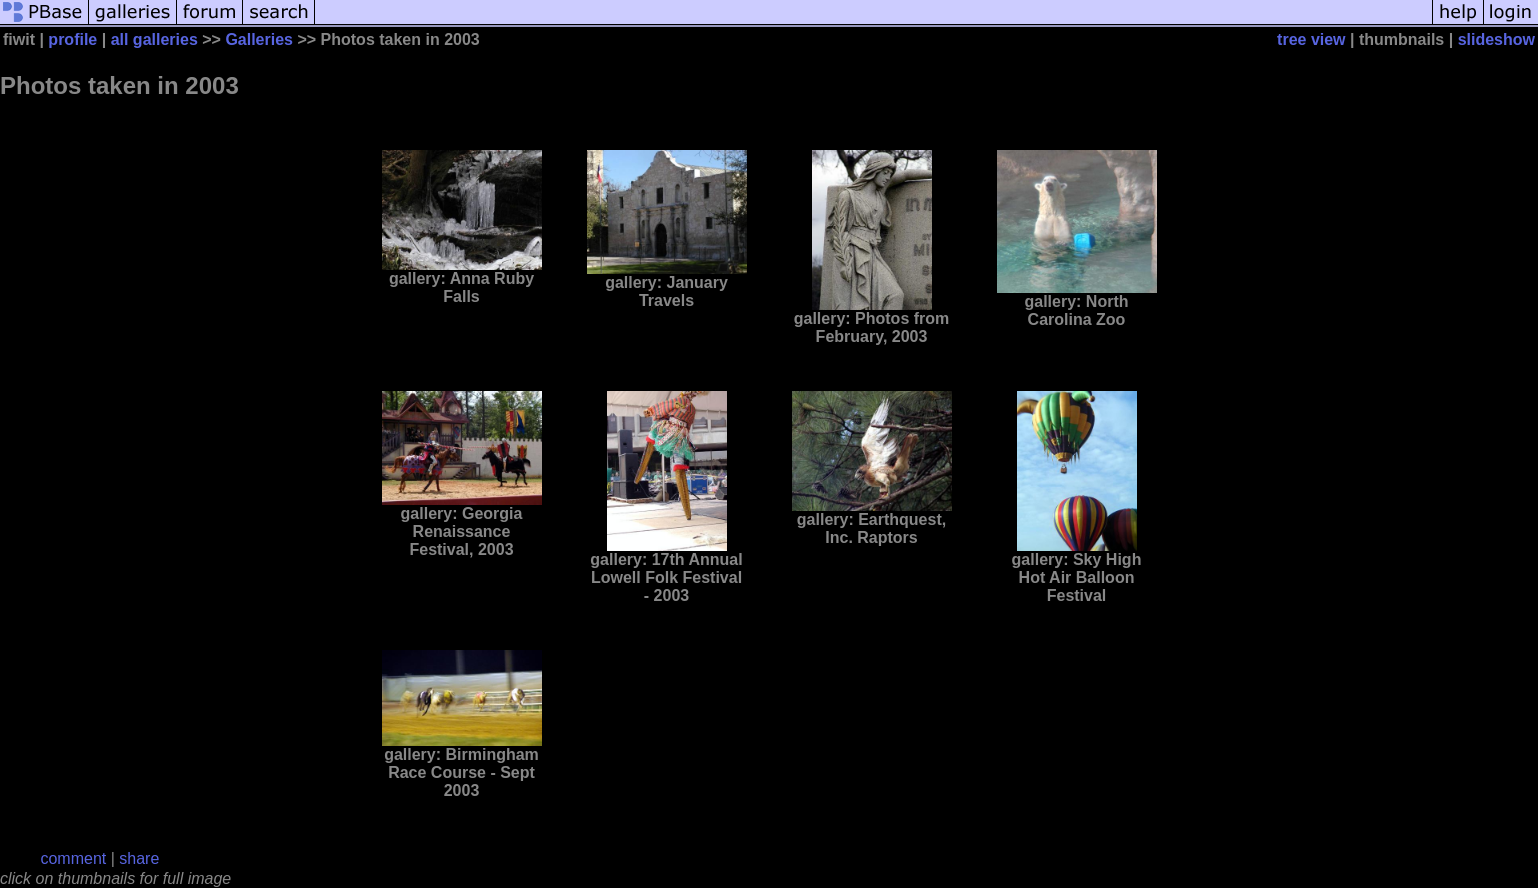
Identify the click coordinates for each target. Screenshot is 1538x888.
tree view (1311, 39)
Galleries (259, 39)
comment (73, 858)
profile (72, 39)
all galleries (154, 39)
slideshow (1496, 39)
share (139, 858)
